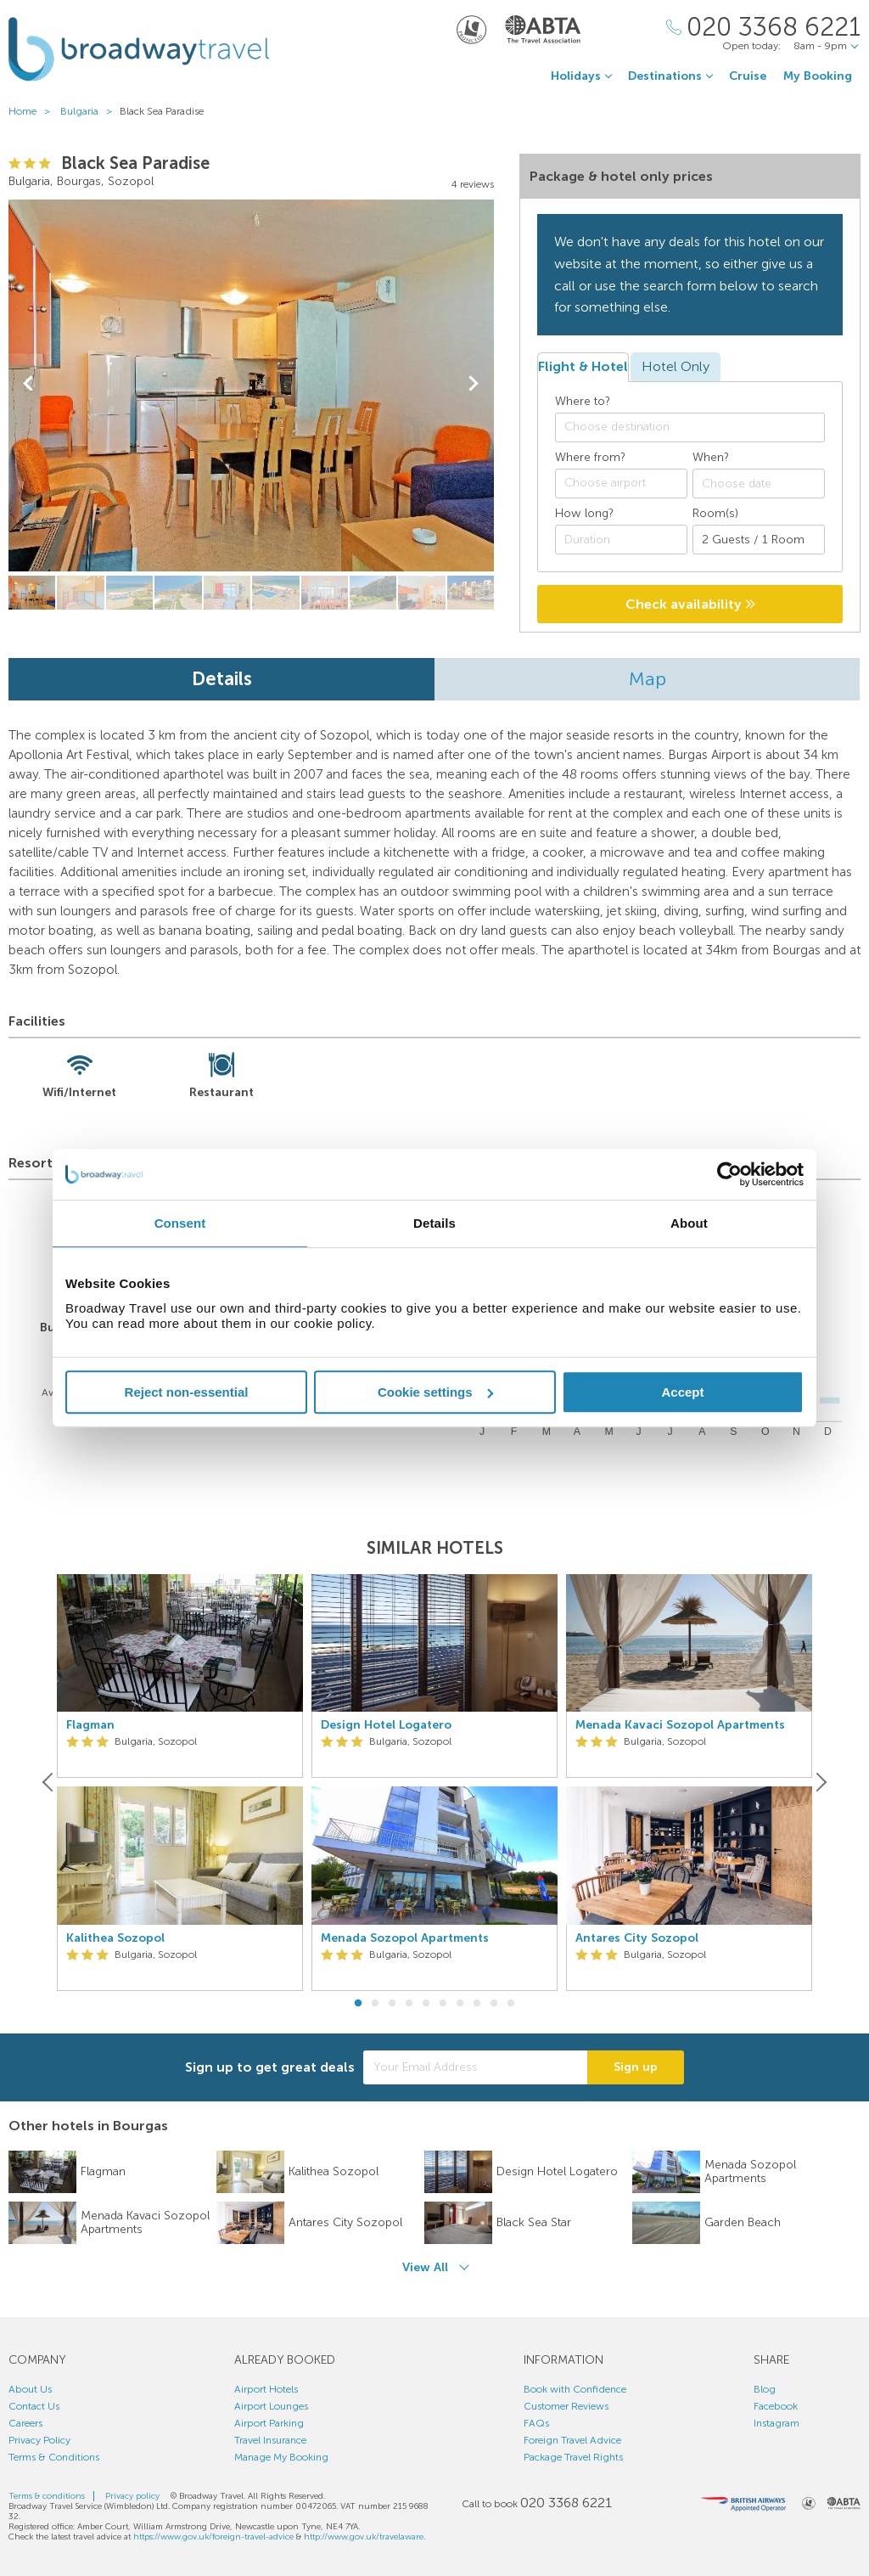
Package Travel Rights (573, 2457)
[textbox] (698, 427)
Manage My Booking (281, 2457)
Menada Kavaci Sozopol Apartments (680, 1725)
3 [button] (392, 2003)
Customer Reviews (566, 2406)
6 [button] (442, 2003)
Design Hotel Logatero (386, 1725)
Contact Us (33, 2406)
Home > (33, 111)
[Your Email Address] (475, 2067)
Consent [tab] (180, 1223)
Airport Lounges (271, 2406)
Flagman (90, 1725)
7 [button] (459, 2003)
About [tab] (689, 1223)
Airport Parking (269, 2423)
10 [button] (510, 2003)
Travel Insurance (270, 2440)
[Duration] (621, 539)
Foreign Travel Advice (572, 2440)
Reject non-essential (187, 1392)
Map (647, 678)
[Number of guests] (758, 539)
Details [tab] (434, 1223)
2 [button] (375, 2003)
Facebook (776, 2406)
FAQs (536, 2423)
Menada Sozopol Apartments (405, 1938)
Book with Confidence (575, 2389)
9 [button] (493, 2003)
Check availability (690, 604)
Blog (765, 2389)
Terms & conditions (46, 2496)
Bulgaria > (90, 111)
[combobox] (690, 427)
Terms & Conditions (53, 2457)
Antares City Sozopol (636, 1938)
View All (425, 2267)
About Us (30, 2389)
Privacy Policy (39, 2440)
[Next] (819, 1782)
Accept (682, 1392)
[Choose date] (758, 483)
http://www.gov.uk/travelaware (363, 2537)
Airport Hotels (266, 2389)
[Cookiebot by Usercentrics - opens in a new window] (729, 1174)
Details (222, 678)
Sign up (636, 2067)
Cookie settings (435, 1392)
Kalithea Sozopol (115, 1938)
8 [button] (476, 2003)
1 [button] (358, 2003)
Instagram (776, 2423)
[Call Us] (763, 27)
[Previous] (49, 1782)
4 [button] (409, 2003)
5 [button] (426, 2003)
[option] (180, 1782)
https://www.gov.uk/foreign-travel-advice (213, 2537)
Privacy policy (132, 2496)
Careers (25, 2423)
